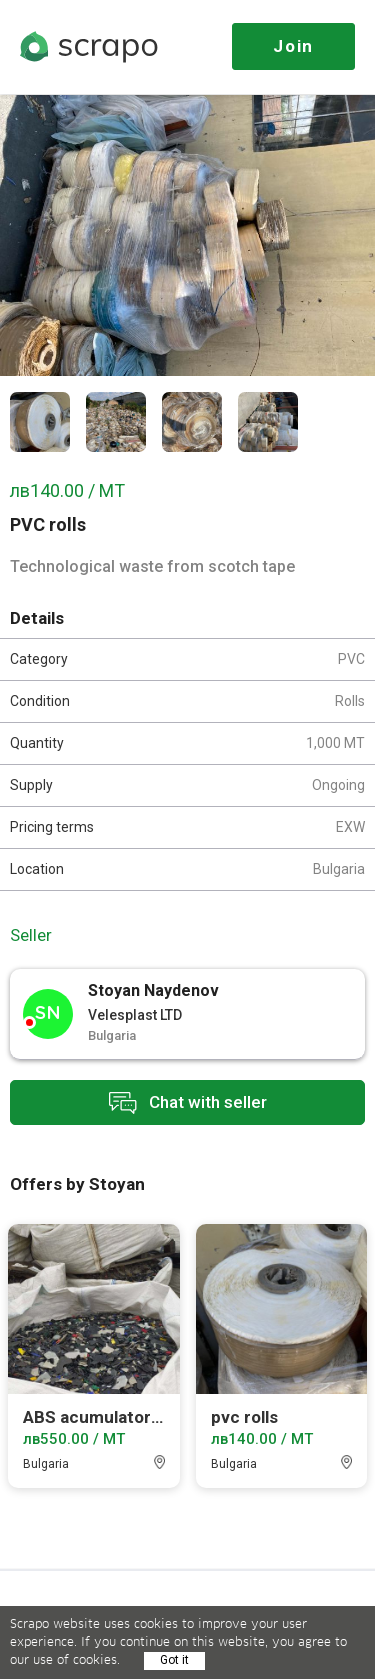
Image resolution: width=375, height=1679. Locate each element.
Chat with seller (188, 1102)
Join (293, 46)
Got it (174, 1660)
